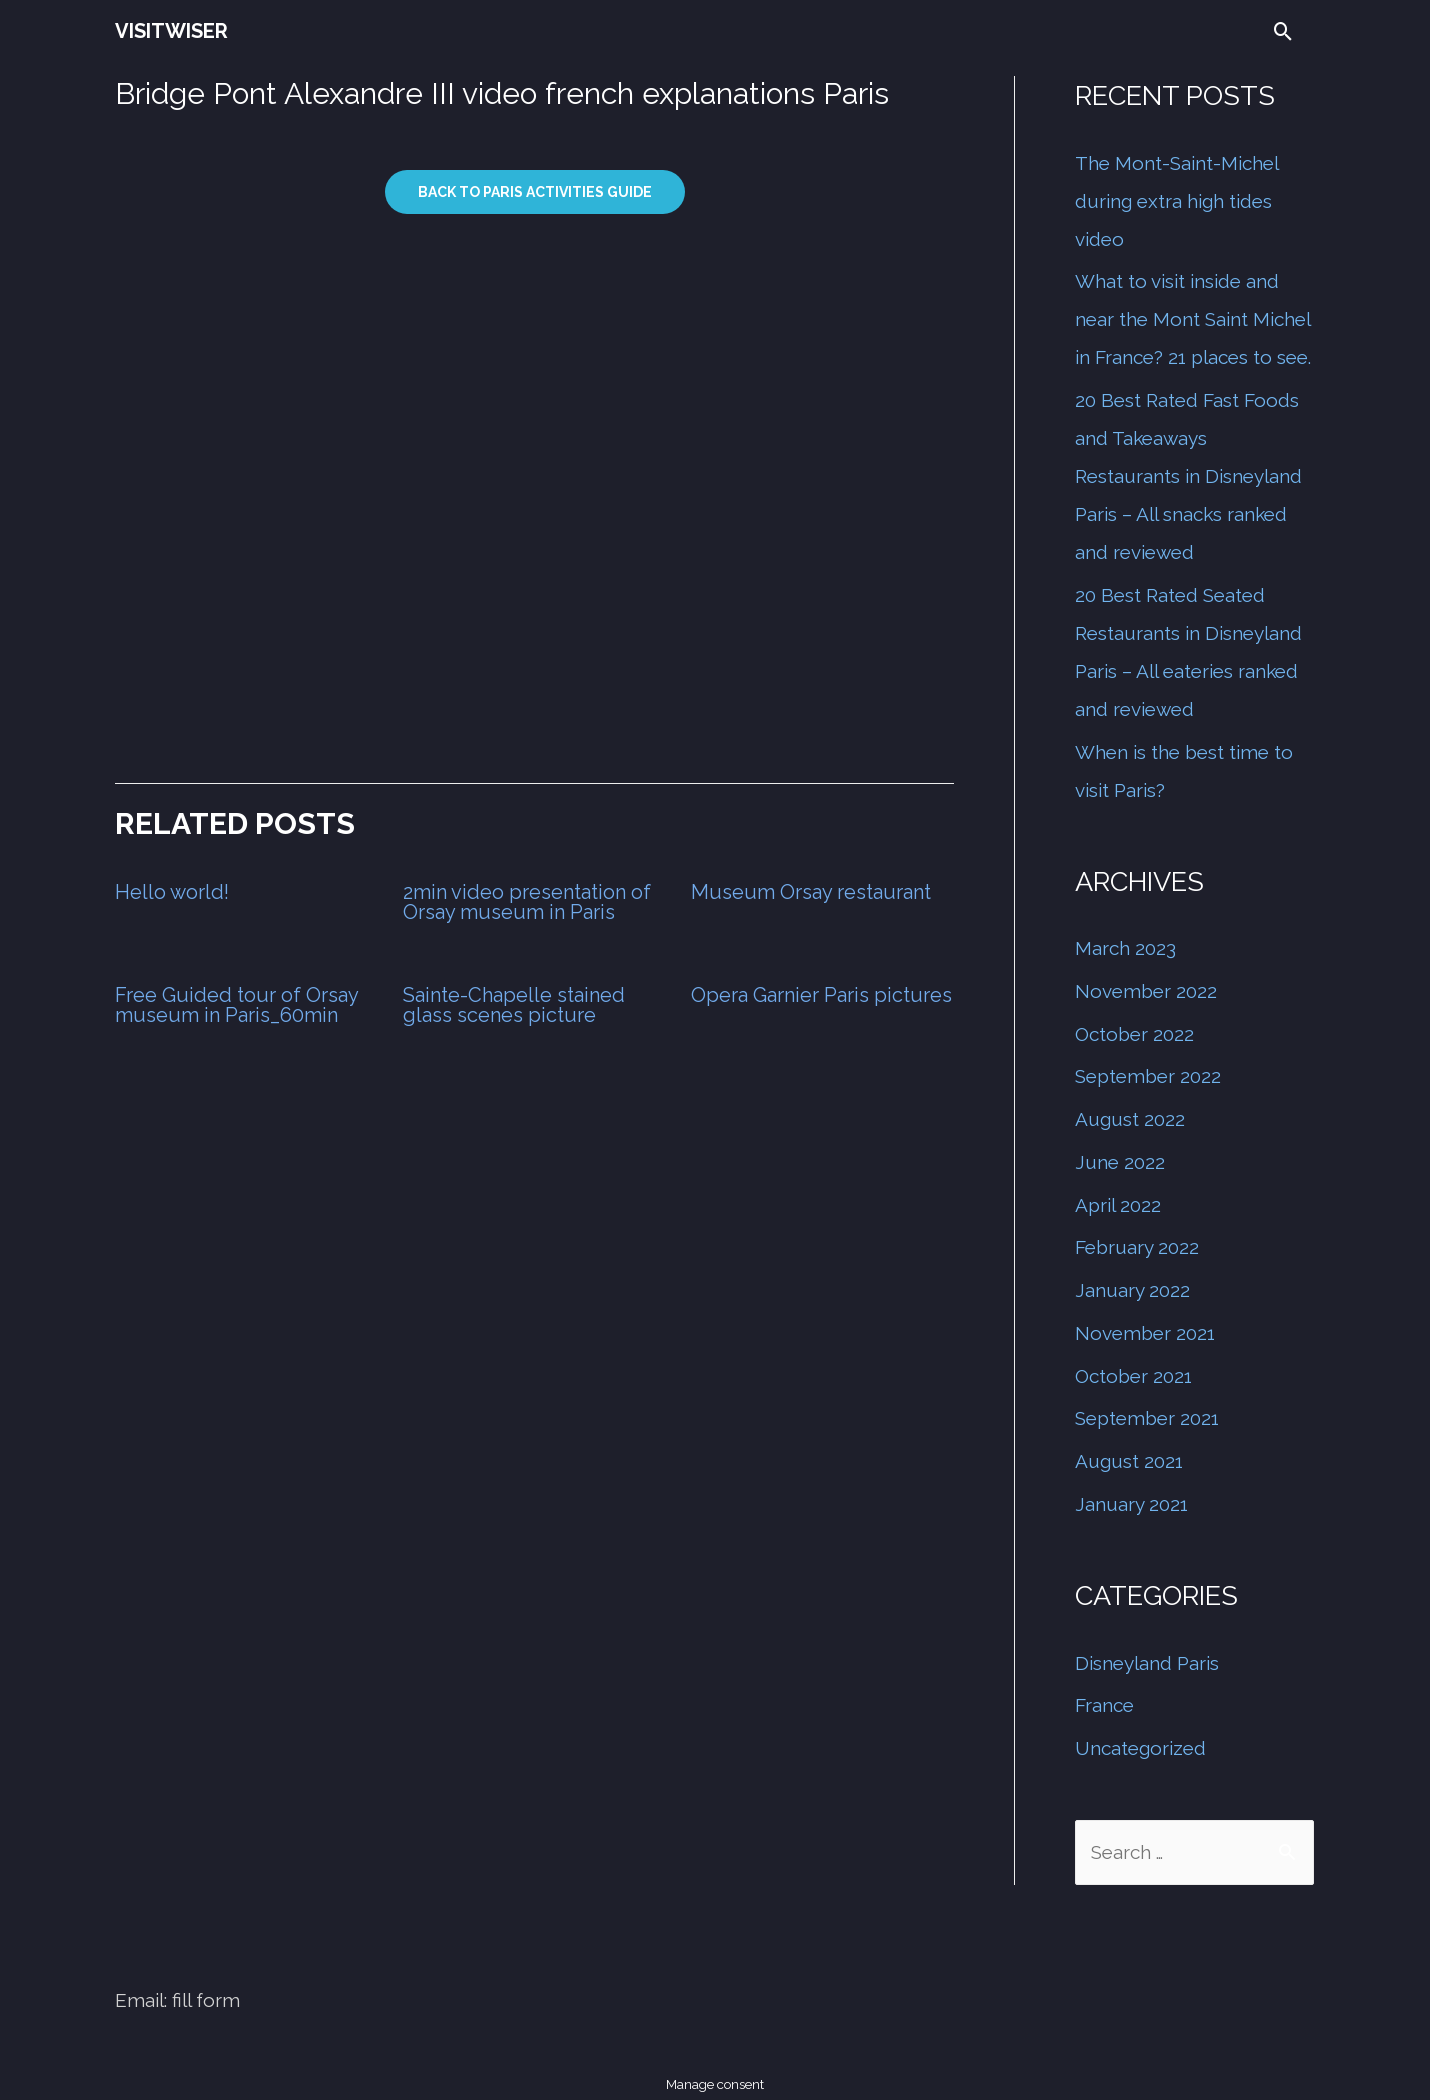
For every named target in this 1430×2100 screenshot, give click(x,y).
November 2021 (1145, 1333)
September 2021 (1147, 1418)
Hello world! (172, 892)
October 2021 (1133, 1376)
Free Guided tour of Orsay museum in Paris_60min (236, 1005)
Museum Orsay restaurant (811, 892)
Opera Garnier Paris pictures (821, 995)
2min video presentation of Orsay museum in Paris (527, 902)
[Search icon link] (1283, 31)
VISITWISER (171, 31)
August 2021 (1129, 1461)
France (1104, 1705)
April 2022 (1118, 1205)
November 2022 (1146, 991)
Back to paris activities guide (535, 192)
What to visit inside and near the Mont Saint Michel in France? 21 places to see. (1193, 319)
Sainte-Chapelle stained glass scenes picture (514, 1005)
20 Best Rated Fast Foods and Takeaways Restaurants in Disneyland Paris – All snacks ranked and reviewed (1188, 476)
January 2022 (1132, 1290)
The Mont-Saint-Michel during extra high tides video (1176, 201)
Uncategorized (1140, 1748)
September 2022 (1148, 1076)
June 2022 (1120, 1162)
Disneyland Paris (1147, 1663)
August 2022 (1130, 1119)
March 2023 (1125, 948)
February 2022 (1137, 1247)
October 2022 (1134, 1034)
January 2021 (1131, 1504)
